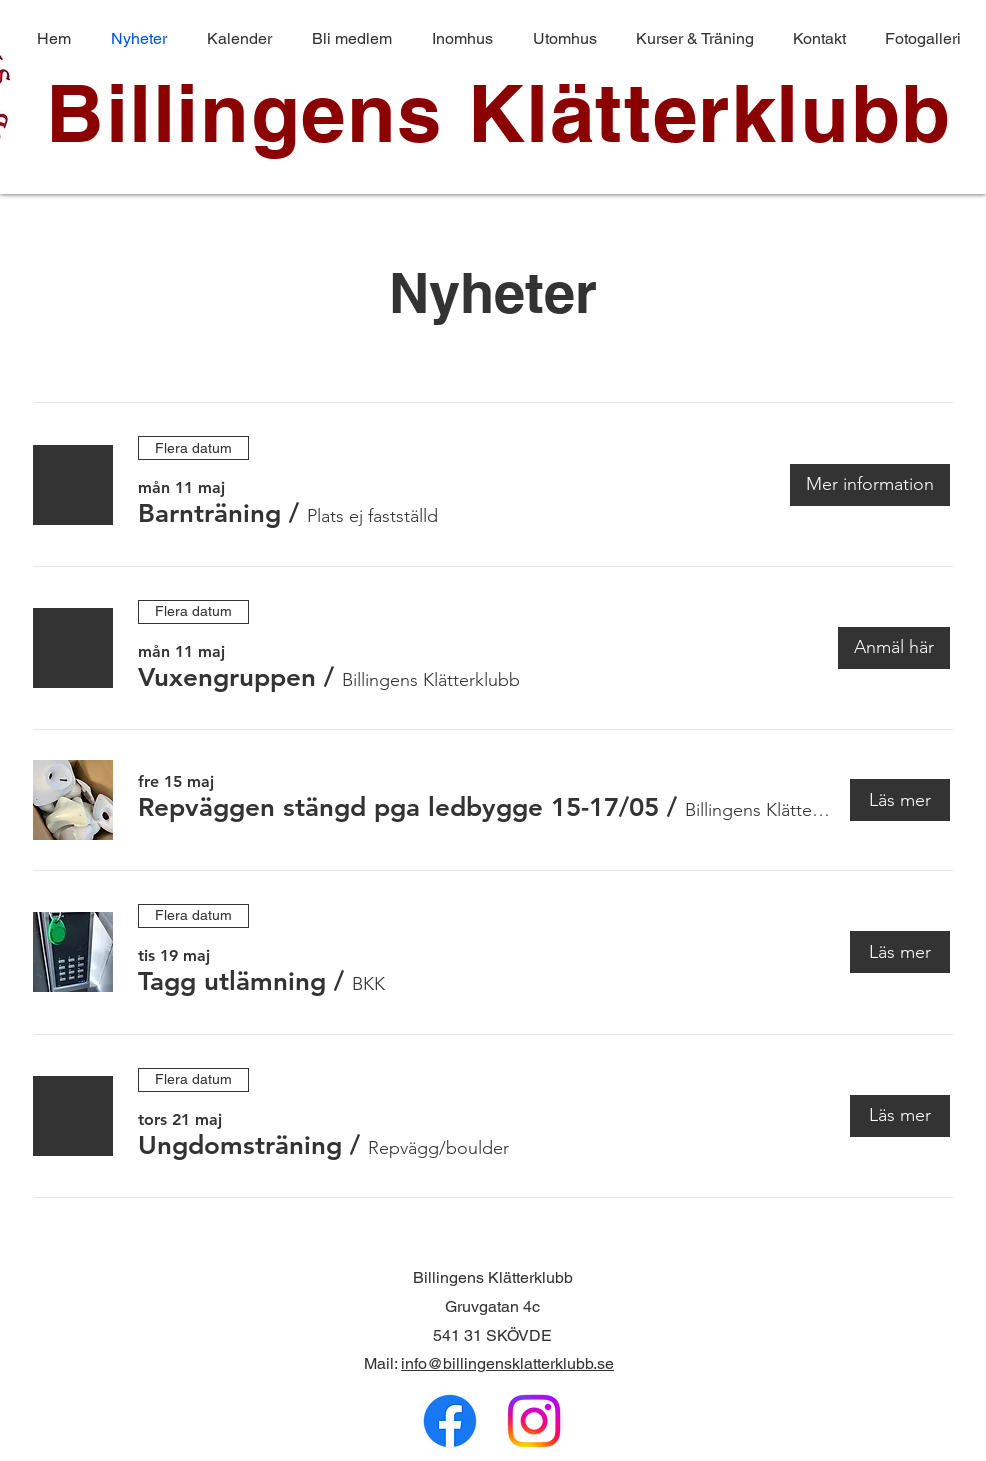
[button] (209, 514)
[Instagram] (534, 1421)
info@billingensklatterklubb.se (507, 1363)
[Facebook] (450, 1421)
